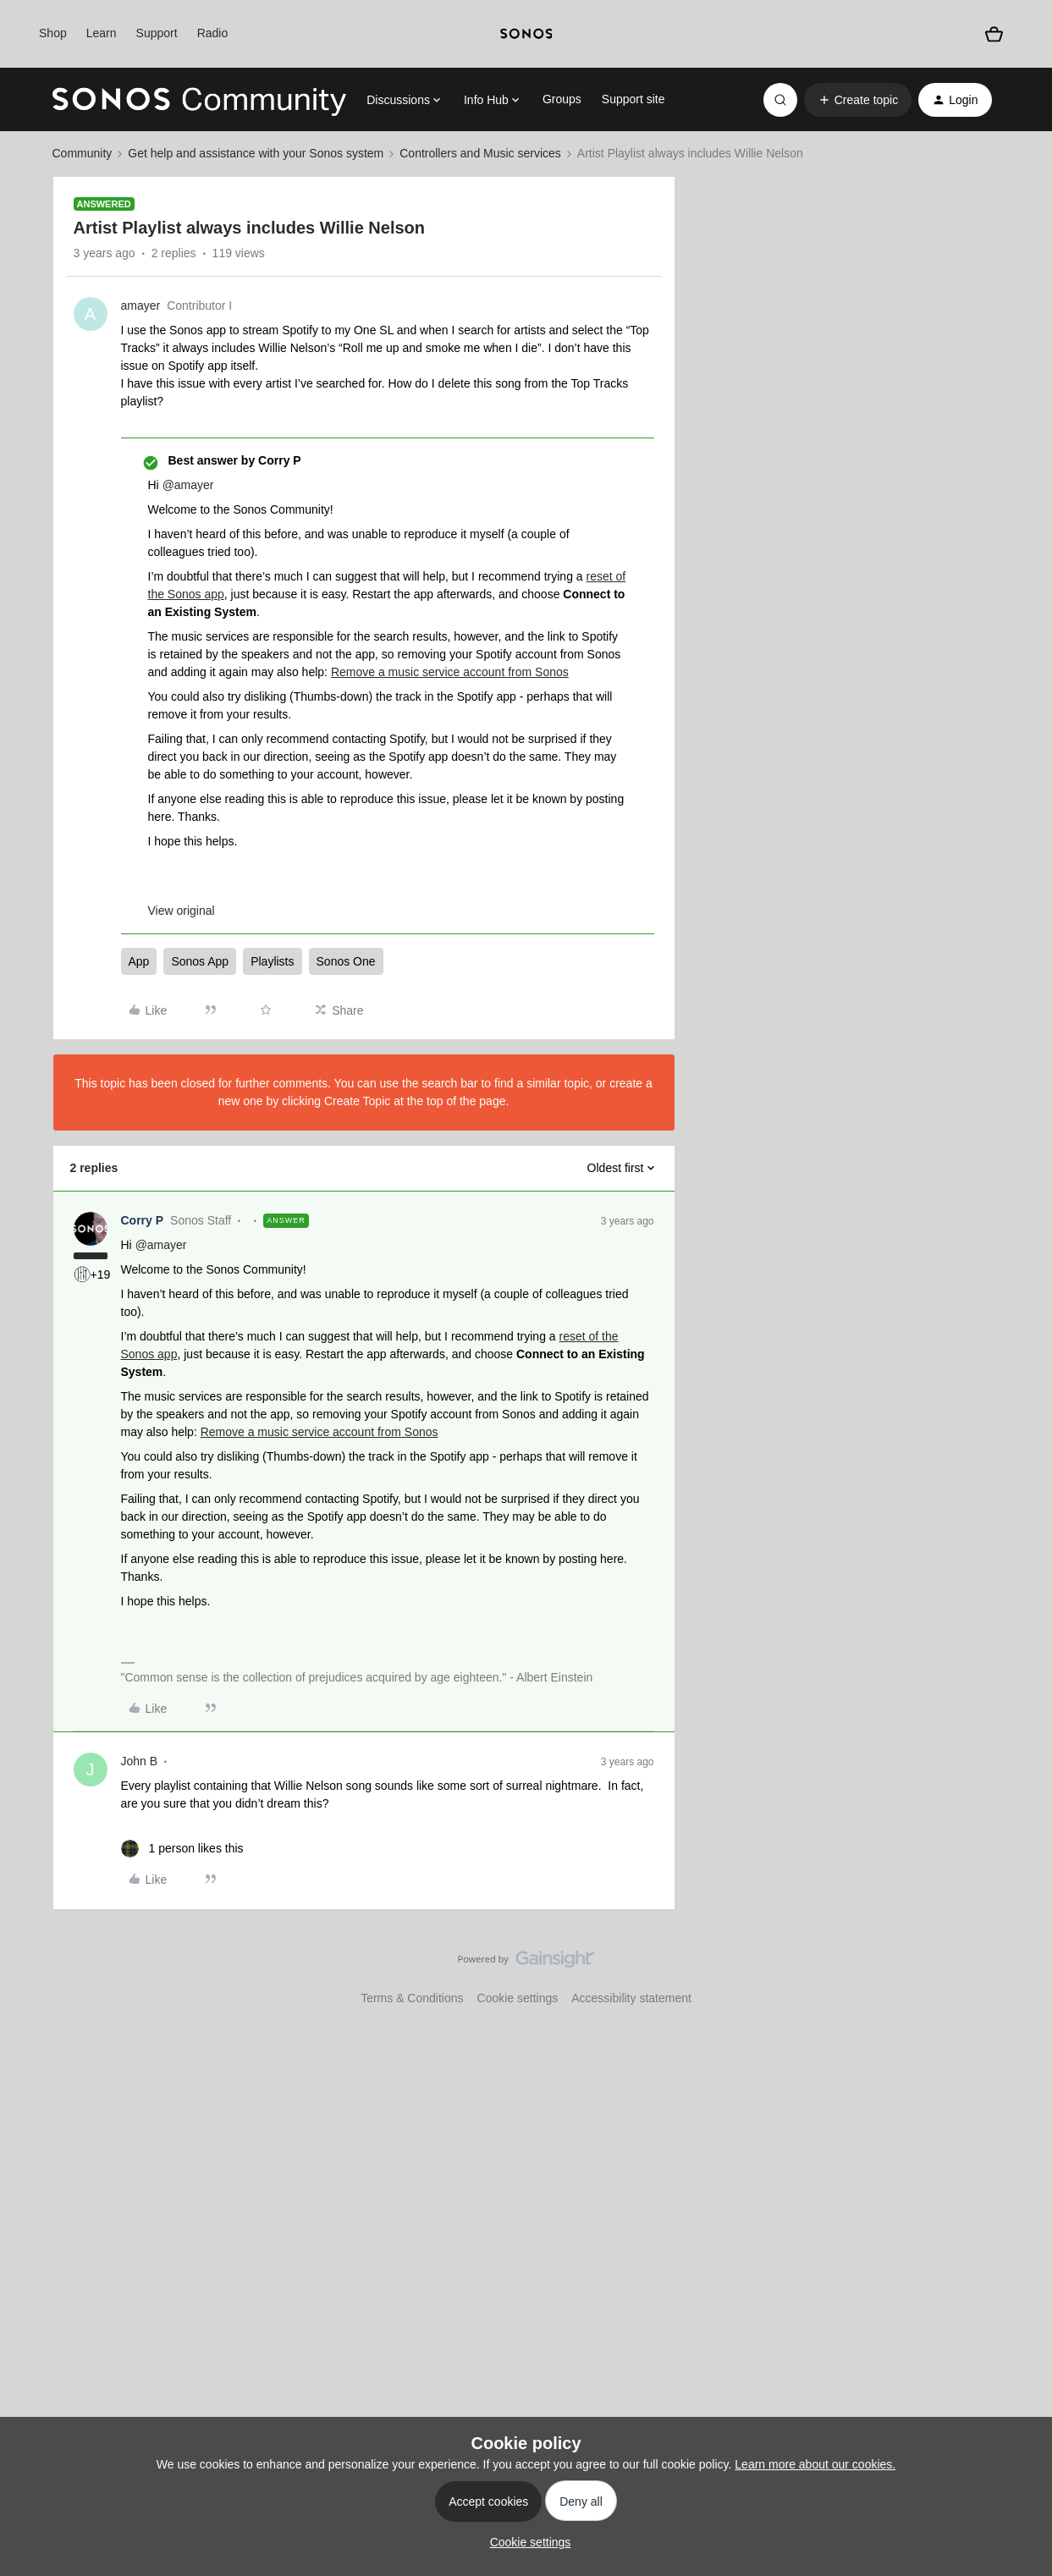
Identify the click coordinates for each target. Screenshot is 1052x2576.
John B (139, 1761)
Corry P (142, 1220)
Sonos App (200, 961)
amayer (141, 305)
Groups (562, 99)
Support (157, 33)
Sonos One (346, 961)
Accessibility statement (631, 1998)
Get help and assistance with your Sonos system (255, 153)
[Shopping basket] (994, 33)
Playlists (272, 961)
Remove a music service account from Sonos (450, 672)
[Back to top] (1018, 1973)
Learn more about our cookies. (815, 2464)
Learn (101, 33)
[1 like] (182, 1849)
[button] (858, 100)
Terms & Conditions (412, 1998)
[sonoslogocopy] (526, 34)
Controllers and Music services (480, 153)
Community (82, 153)
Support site (633, 99)
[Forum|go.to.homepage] (199, 100)
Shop (53, 33)
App (139, 961)
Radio (213, 33)
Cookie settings (518, 1998)
